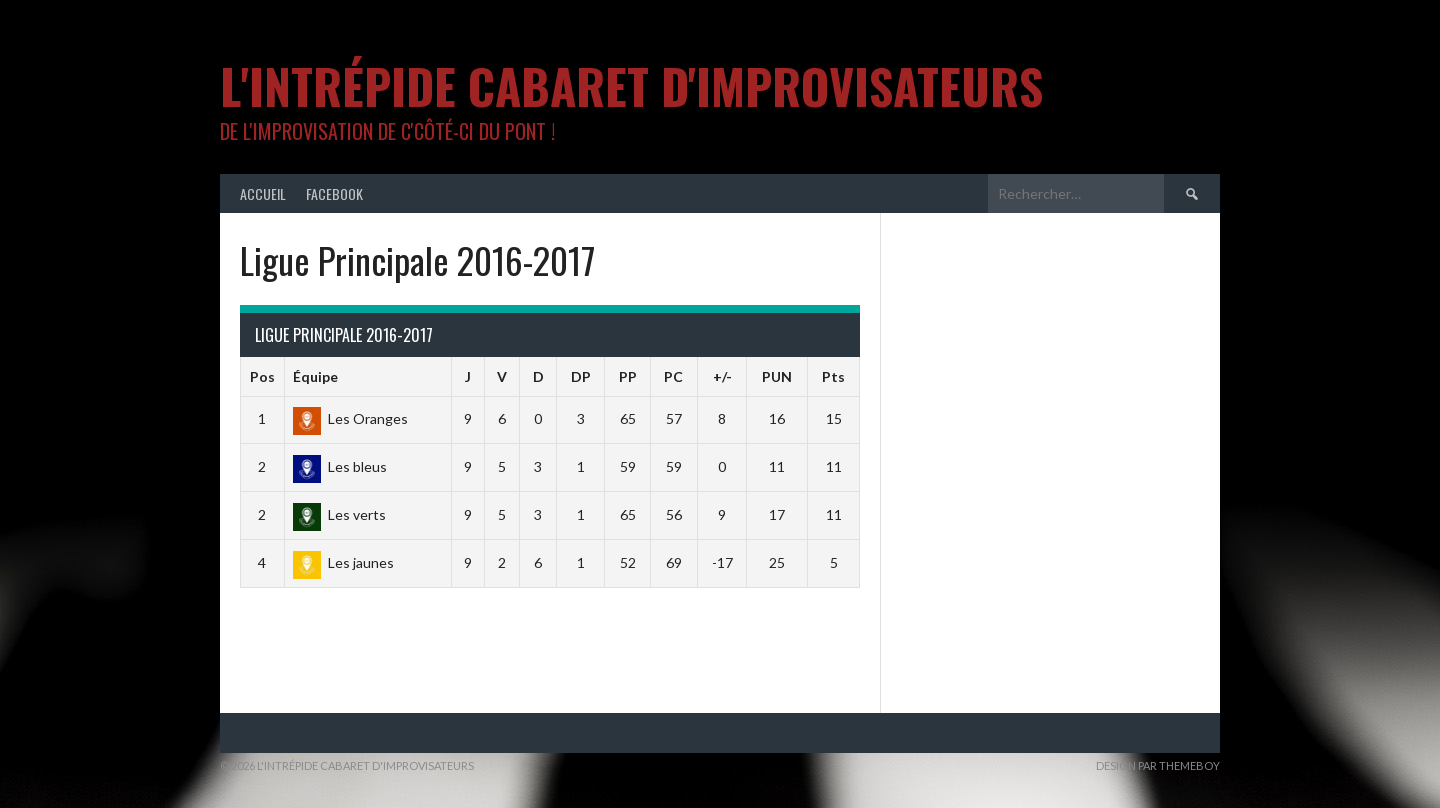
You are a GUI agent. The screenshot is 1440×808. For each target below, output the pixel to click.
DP (581, 376)
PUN (777, 376)
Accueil (263, 193)
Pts (833, 376)
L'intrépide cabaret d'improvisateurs (631, 85)
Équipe (315, 376)
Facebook (334, 193)
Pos (262, 376)
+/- (722, 376)
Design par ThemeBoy (1158, 765)
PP (628, 376)
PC (673, 376)
